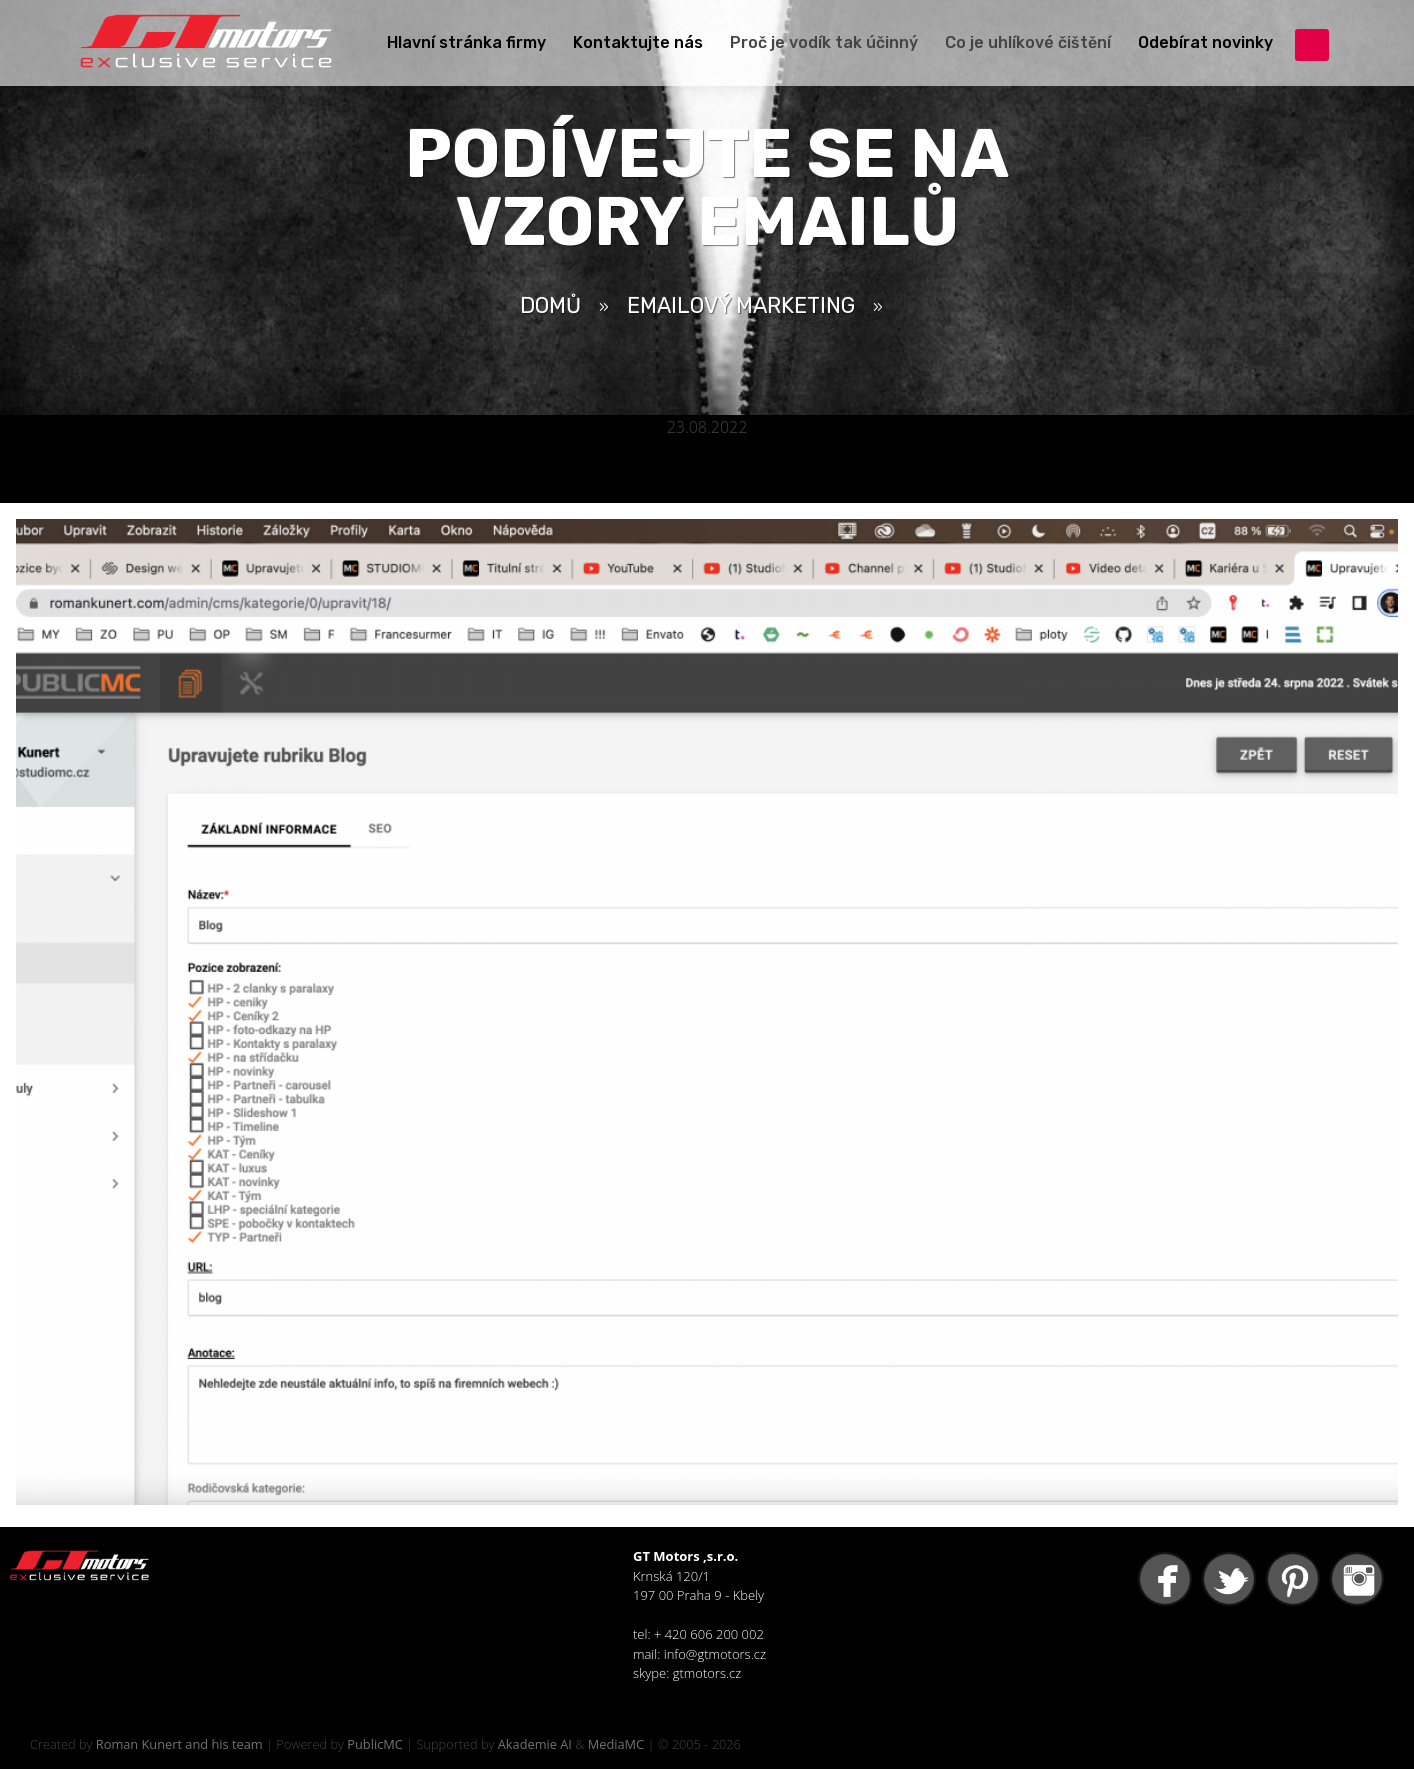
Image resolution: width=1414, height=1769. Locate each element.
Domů (550, 305)
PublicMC (375, 1744)
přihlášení (1312, 45)
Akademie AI (535, 1744)
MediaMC (616, 1744)
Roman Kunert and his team (179, 1744)
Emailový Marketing (741, 305)
